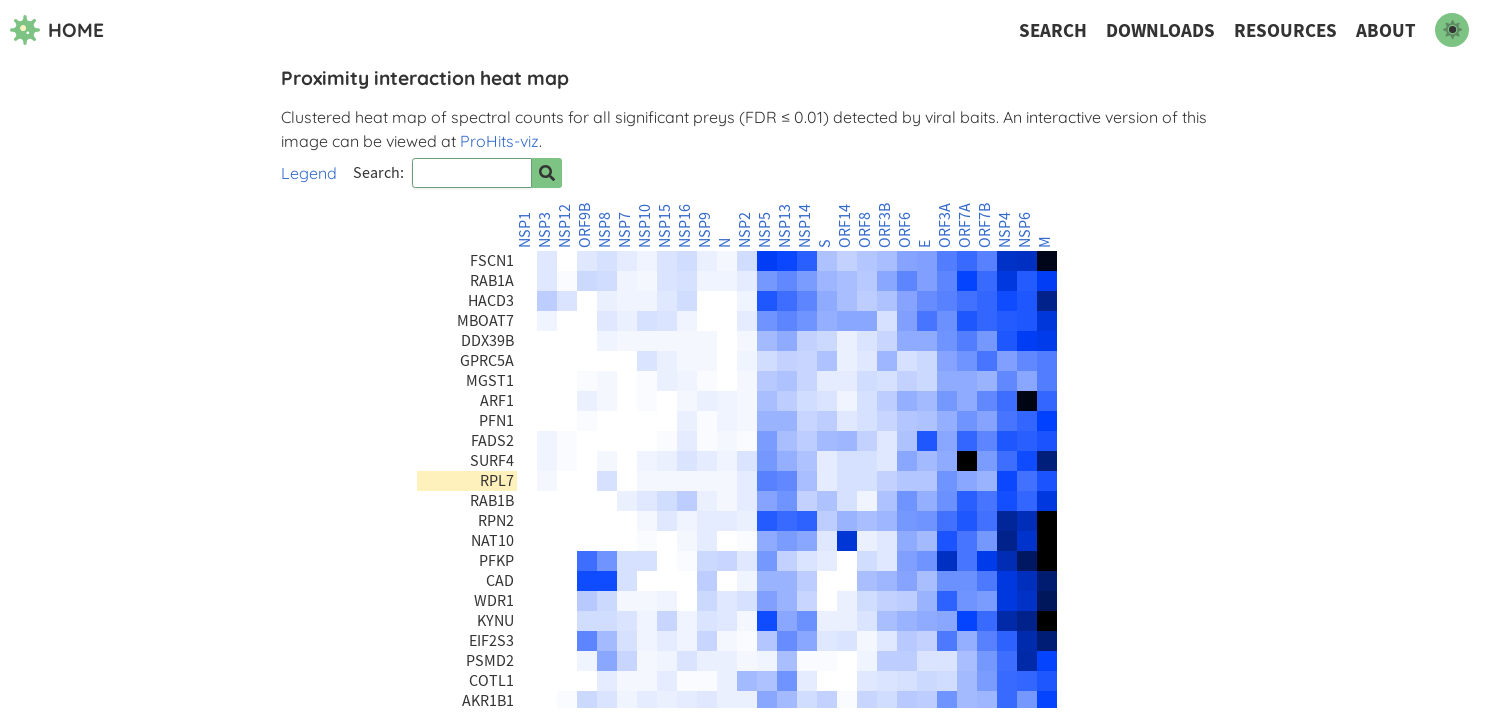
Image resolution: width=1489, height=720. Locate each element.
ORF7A (965, 225)
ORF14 (845, 226)
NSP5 (765, 230)
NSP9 (705, 230)
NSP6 (1025, 230)
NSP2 (745, 230)
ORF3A (945, 225)
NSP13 (785, 226)
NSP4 (1005, 230)
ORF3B (885, 225)
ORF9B (585, 225)
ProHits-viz (499, 141)
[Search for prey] (547, 173)
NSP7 (625, 230)
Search (1053, 30)
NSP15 (665, 226)
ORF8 (865, 230)
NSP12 (565, 226)
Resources (1285, 30)
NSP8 (605, 230)
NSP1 (525, 230)
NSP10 (645, 226)
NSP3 (545, 230)
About (1386, 30)
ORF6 (905, 230)
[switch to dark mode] (1452, 30)
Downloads (1160, 30)
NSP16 (685, 226)
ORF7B (985, 225)
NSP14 (805, 226)
